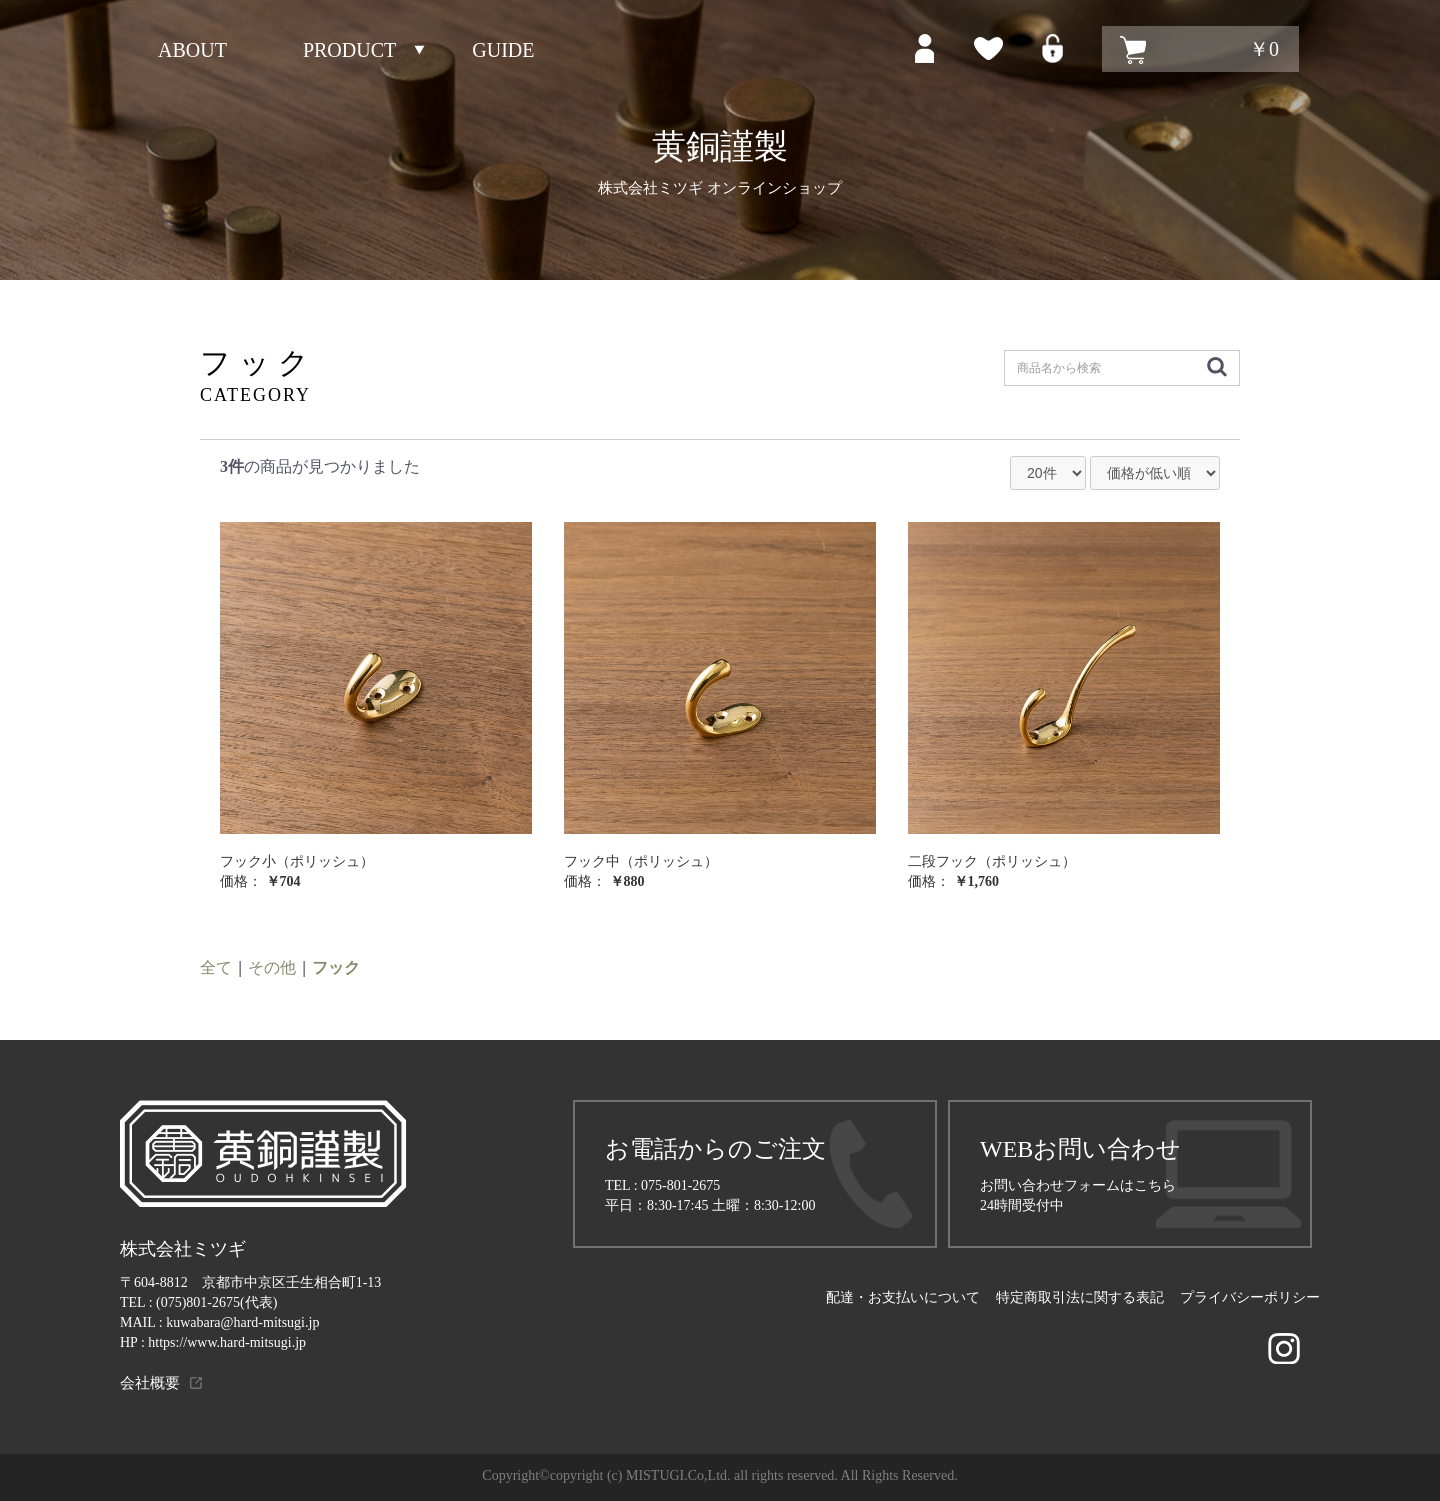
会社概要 (150, 1383)
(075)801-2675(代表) (216, 1302)
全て (216, 967)
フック (336, 967)
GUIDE (503, 50)
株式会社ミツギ (183, 1249)
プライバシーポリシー (1250, 1297)
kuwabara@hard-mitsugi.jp (242, 1322)
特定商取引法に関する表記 (1080, 1297)
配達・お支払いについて (903, 1297)
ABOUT (192, 50)
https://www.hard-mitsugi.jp (227, 1342)
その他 (272, 967)
